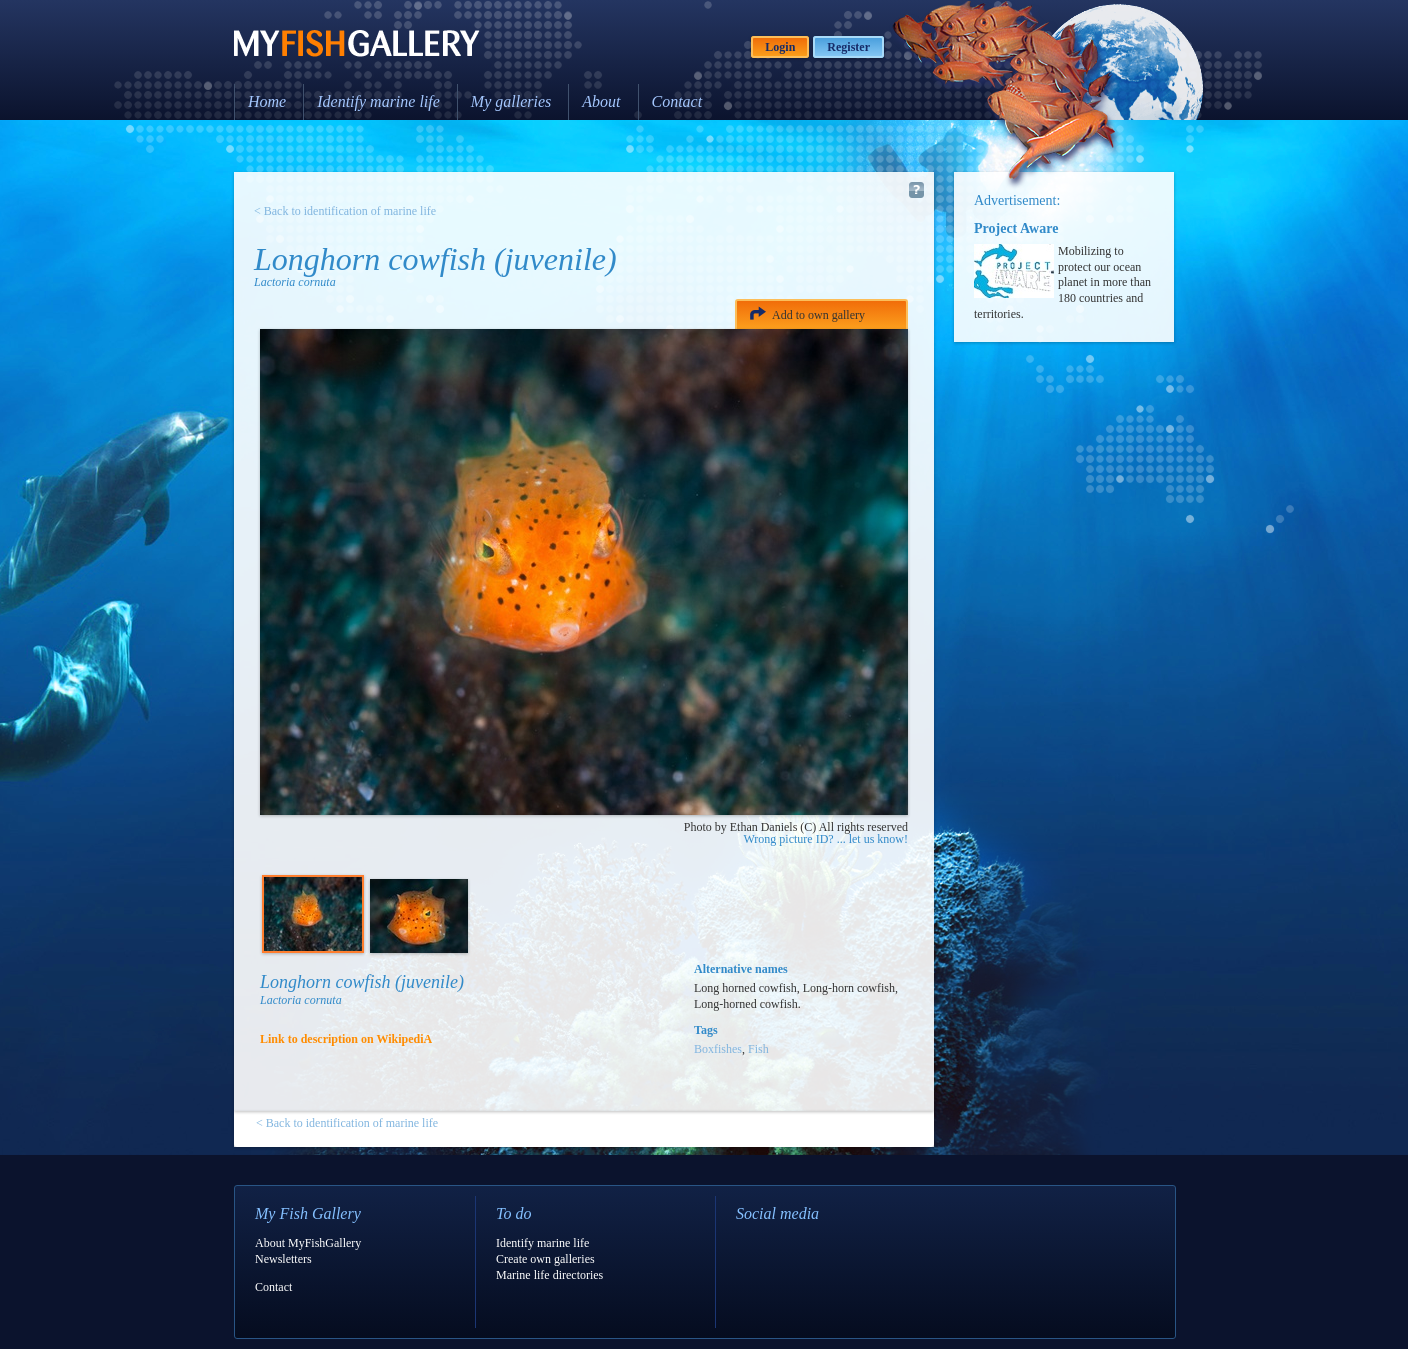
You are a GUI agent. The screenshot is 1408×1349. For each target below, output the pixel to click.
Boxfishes (718, 1049)
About (601, 101)
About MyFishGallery (308, 1243)
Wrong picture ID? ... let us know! (826, 839)
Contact (677, 101)
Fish (758, 1049)
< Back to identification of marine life (345, 211)
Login (780, 47)
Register (848, 47)
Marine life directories (549, 1275)
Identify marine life (378, 101)
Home (267, 101)
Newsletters (283, 1259)
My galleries (511, 101)
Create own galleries (545, 1259)
